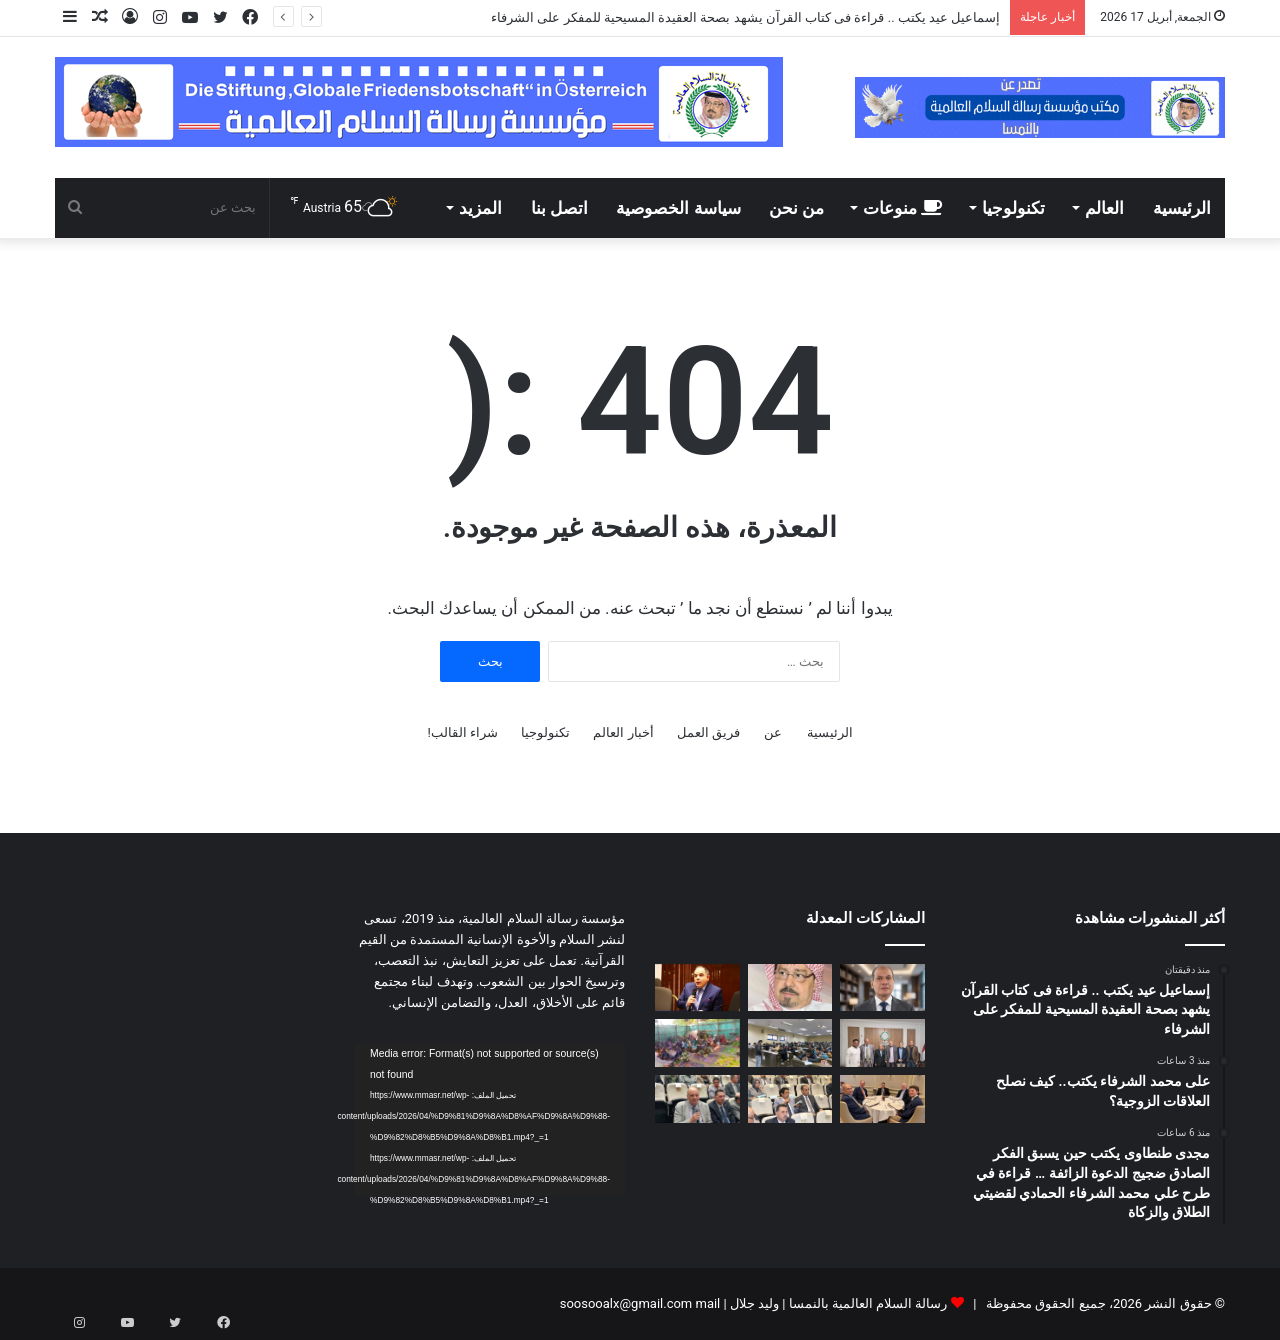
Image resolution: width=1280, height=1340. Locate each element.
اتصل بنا (559, 208)
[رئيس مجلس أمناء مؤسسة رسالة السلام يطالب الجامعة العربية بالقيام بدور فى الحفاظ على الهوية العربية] (697, 1099)
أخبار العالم (623, 732)
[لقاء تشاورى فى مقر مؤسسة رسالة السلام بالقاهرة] (882, 1043)
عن (773, 732)
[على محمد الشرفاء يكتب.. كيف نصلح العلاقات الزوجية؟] (790, 988)
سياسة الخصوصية (678, 208)
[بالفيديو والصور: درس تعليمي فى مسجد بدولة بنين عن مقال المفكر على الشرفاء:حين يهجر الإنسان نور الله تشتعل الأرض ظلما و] (697, 1043)
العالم (1104, 208)
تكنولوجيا (1013, 208)
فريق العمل (708, 732)
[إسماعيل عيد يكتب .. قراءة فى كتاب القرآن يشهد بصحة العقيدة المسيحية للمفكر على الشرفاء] (882, 988)
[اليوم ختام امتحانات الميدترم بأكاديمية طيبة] (790, 1043)
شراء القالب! (462, 732)
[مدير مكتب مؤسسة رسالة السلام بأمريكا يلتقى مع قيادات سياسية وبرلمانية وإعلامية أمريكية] (882, 1099)
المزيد (480, 208)
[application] (490, 1120)
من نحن (796, 208)
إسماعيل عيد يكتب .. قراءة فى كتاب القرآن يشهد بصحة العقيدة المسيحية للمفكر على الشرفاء (744, 17)
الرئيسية (1182, 208)
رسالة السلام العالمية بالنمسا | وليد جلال (837, 1303)
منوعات (902, 208)
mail (707, 1303)
